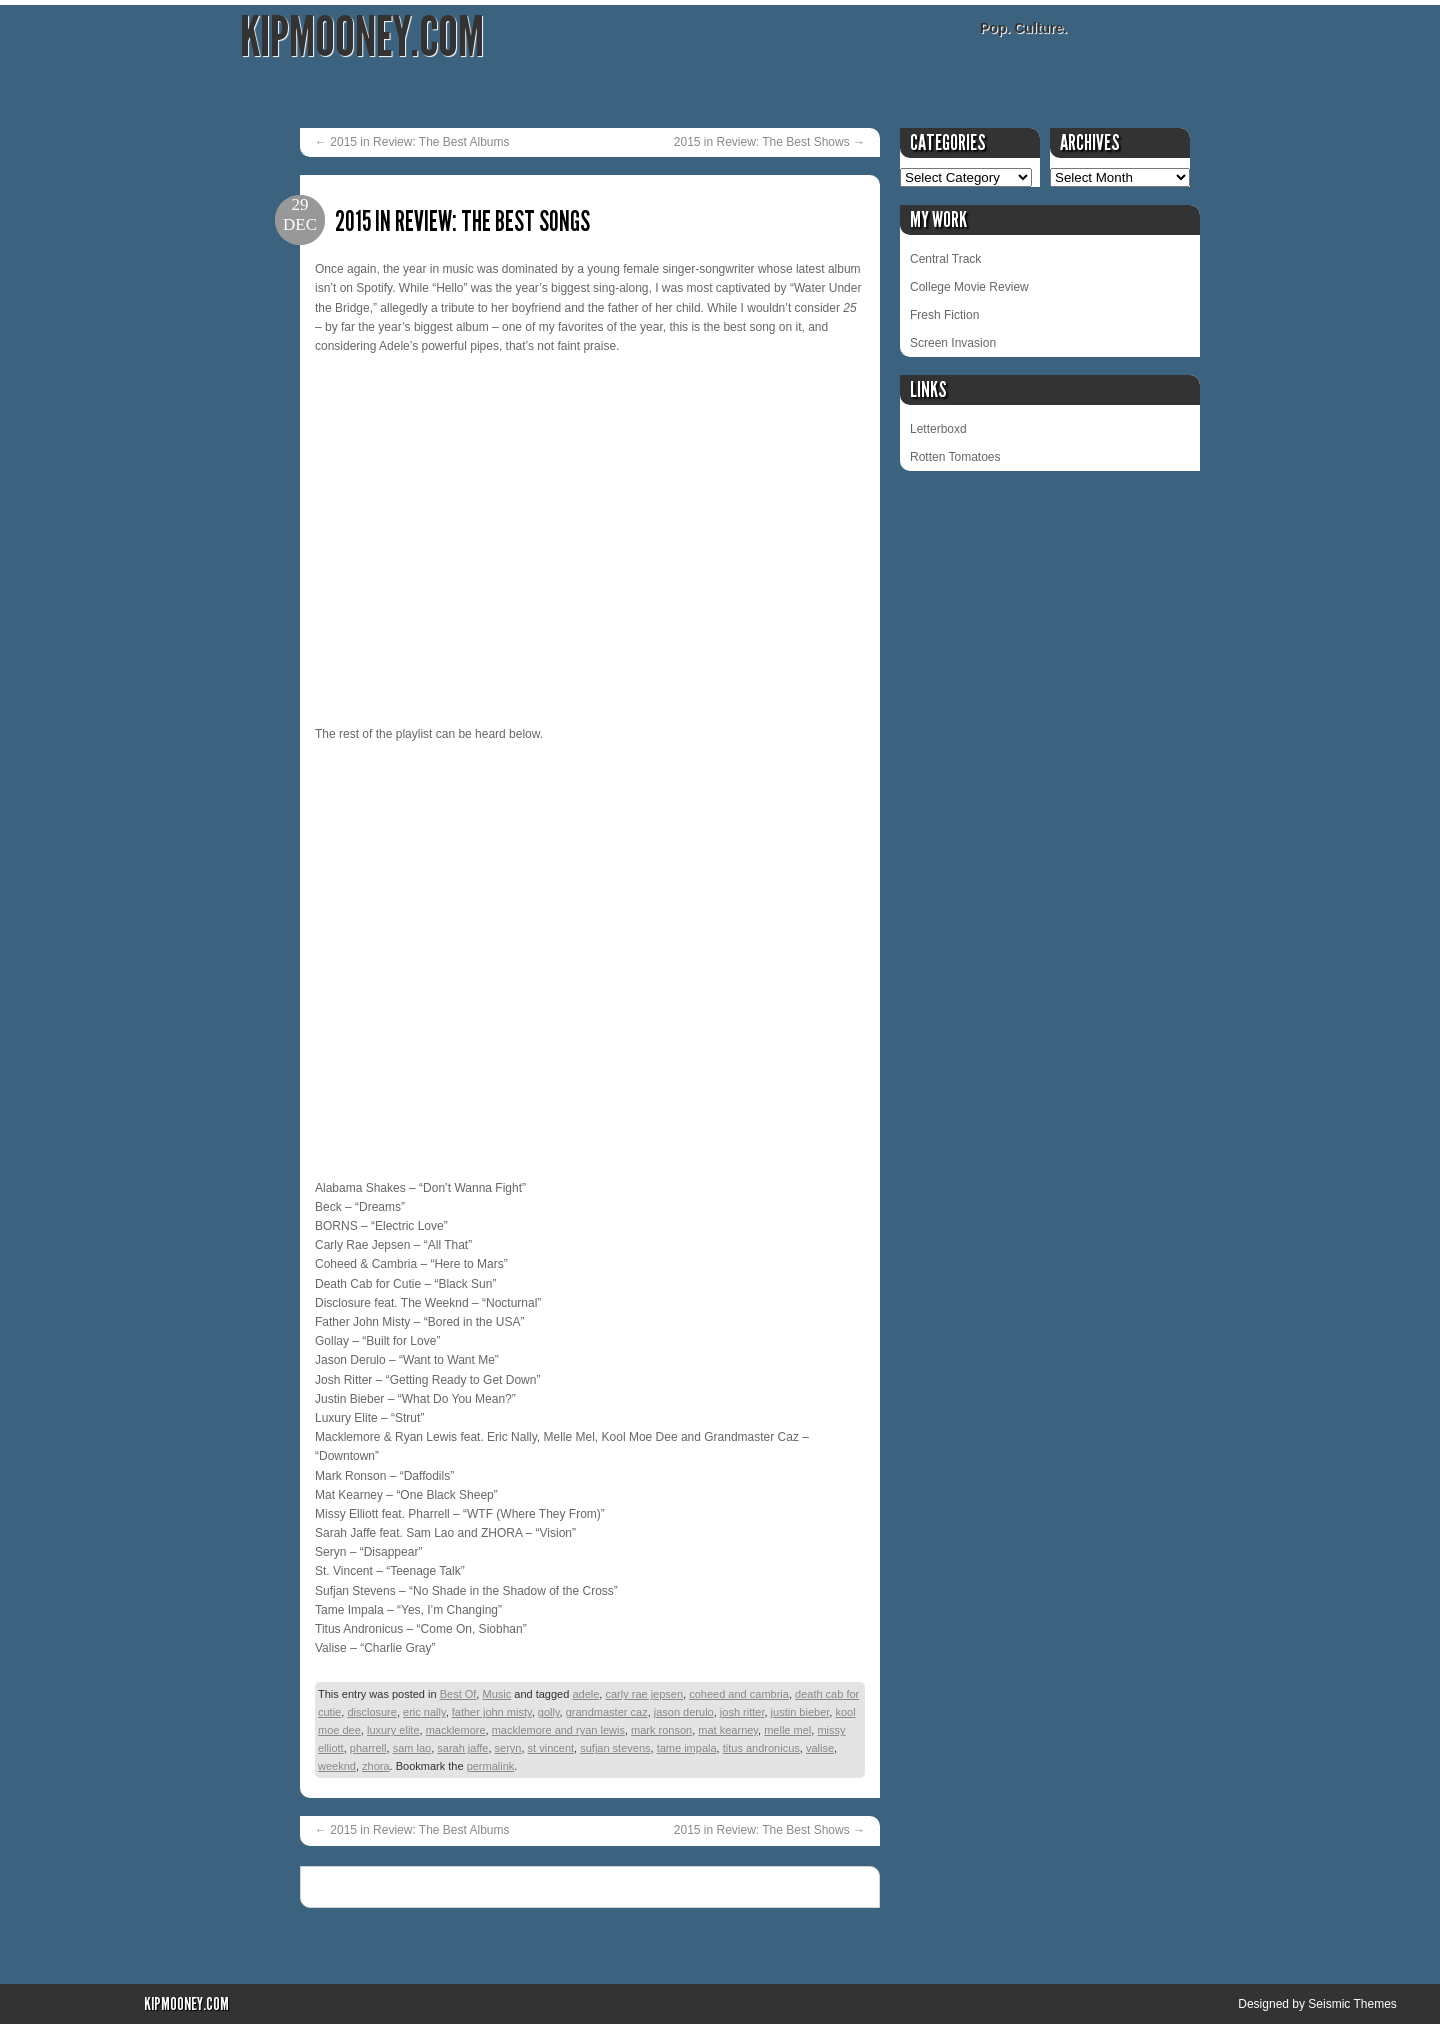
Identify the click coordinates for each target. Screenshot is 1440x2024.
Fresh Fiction (944, 315)
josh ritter (742, 1712)
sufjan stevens (615, 1748)
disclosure (372, 1712)
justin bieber (800, 1712)
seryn (508, 1748)
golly (549, 1712)
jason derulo (684, 1712)
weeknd (337, 1766)
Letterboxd (938, 429)
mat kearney (728, 1730)
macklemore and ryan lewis (558, 1730)
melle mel (787, 1730)
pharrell (368, 1748)
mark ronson (661, 1730)
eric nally (424, 1712)
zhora (376, 1766)
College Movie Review (969, 287)
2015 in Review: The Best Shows (769, 142)
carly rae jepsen (644, 1694)
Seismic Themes (1352, 2004)
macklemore (456, 1730)
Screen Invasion (953, 343)
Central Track (945, 259)
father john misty (492, 1712)
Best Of (458, 1694)
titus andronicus (761, 1748)
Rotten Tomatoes (955, 457)
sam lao (412, 1748)
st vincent (551, 1748)
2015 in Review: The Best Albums (412, 142)
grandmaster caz (607, 1712)
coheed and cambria (739, 1694)
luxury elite (393, 1730)
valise (820, 1748)
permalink (491, 1766)
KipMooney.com (362, 37)
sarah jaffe (462, 1748)
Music (496, 1694)
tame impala (687, 1748)
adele (585, 1694)
